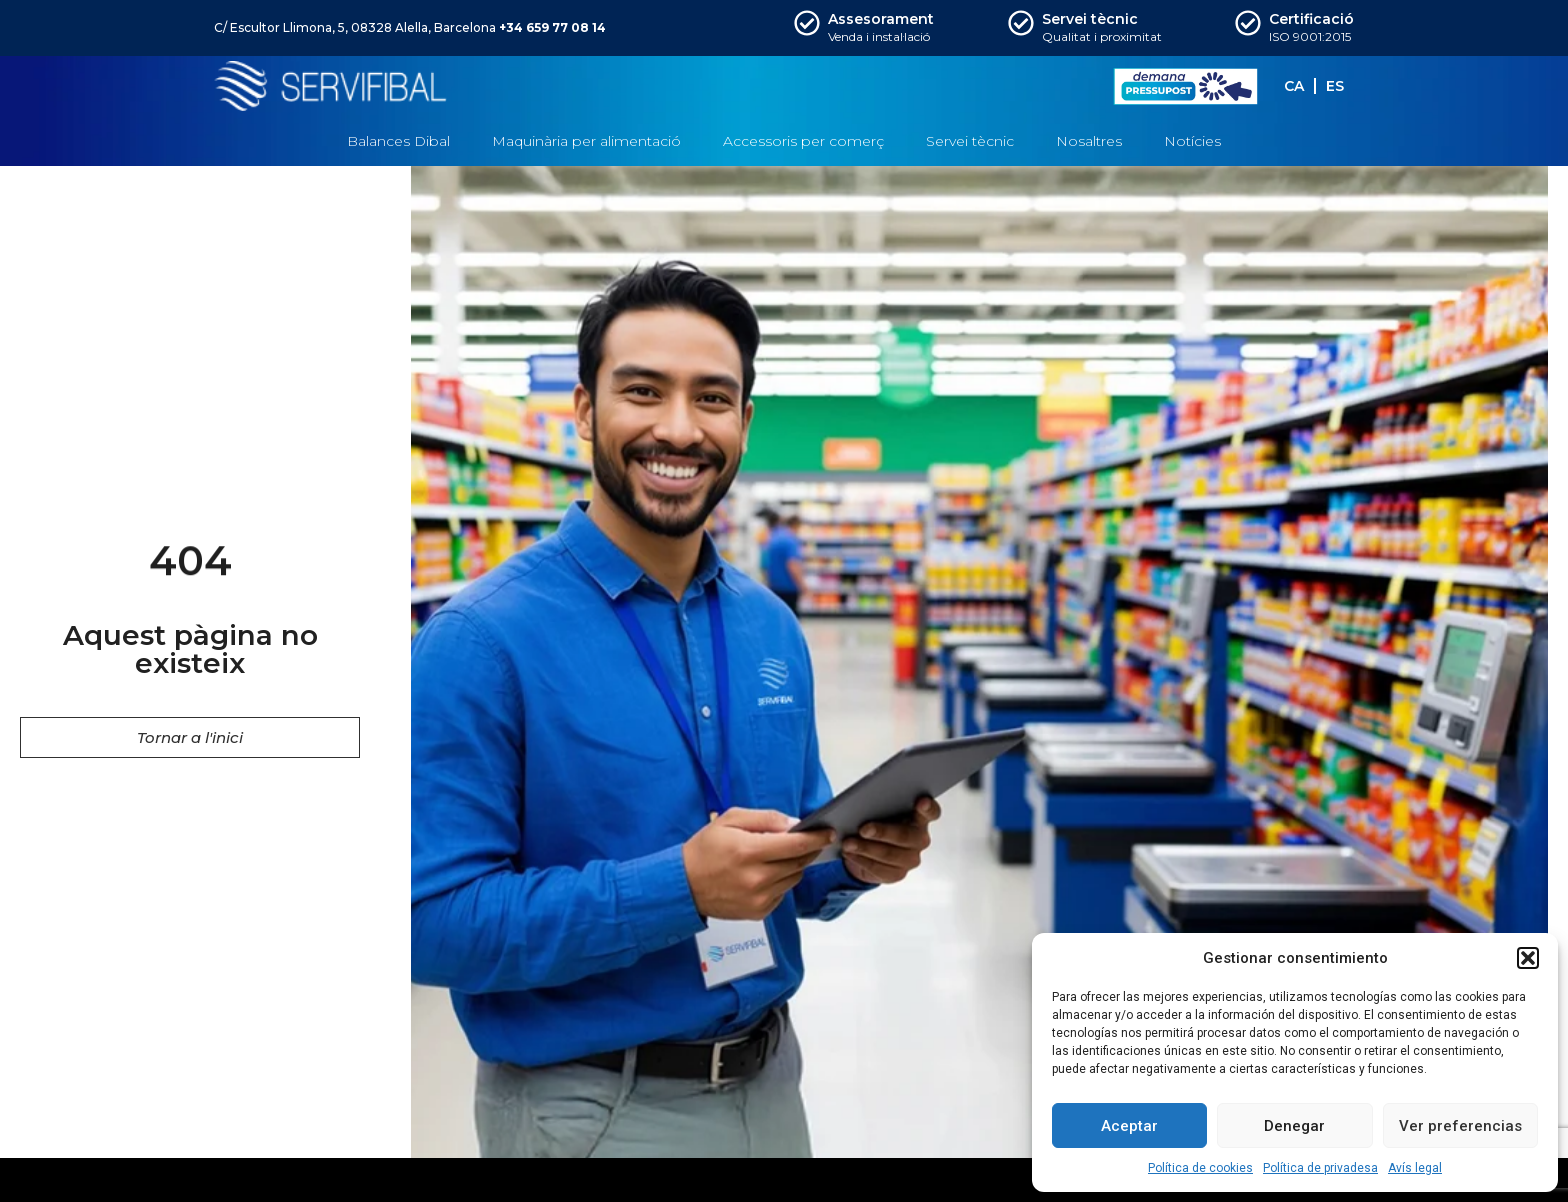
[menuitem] (1294, 86)
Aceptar (1129, 1126)
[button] (1528, 958)
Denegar (1294, 1126)
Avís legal (1415, 1168)
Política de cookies (1200, 1168)
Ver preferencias (1460, 1126)
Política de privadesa (1320, 1168)
